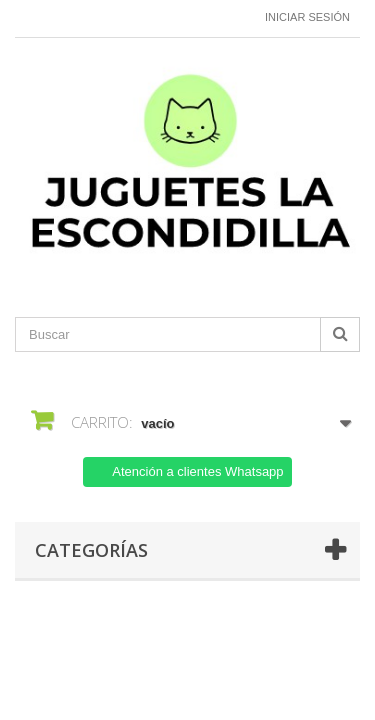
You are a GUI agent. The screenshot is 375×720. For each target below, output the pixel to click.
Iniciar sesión (307, 17)
